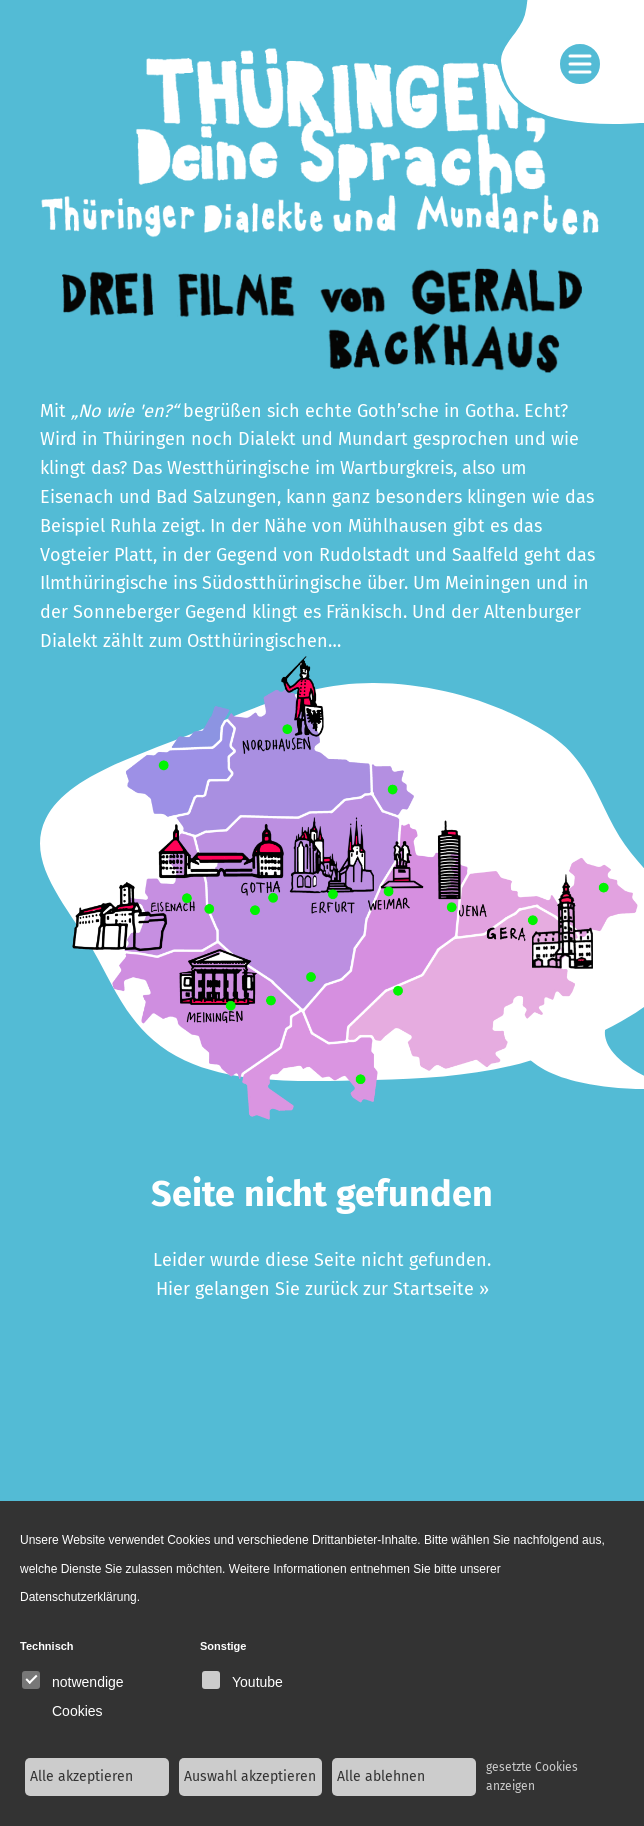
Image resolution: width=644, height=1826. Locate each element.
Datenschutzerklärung (78, 1597)
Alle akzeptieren (81, 1776)
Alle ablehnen (381, 1776)
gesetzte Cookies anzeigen (532, 1776)
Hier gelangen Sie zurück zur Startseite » (322, 1289)
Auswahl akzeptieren (250, 1776)
